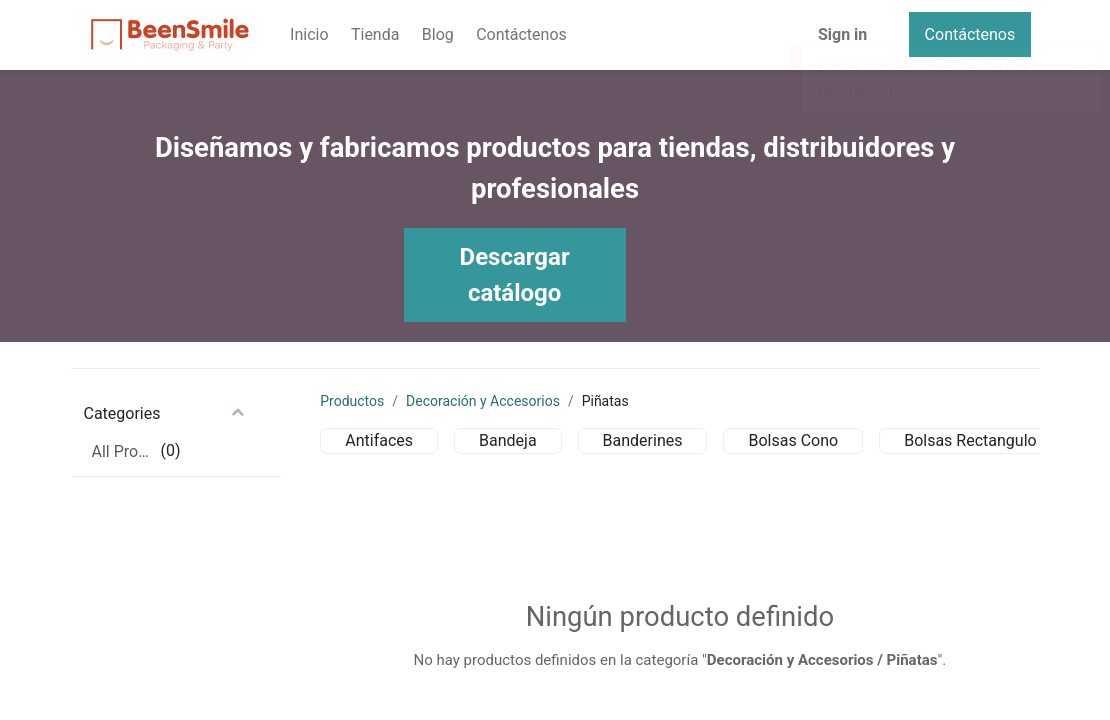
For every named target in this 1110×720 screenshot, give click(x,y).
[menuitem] (309, 35)
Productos (352, 401)
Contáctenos (970, 34)
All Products (124, 451)
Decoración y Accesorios (483, 401)
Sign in (842, 34)
